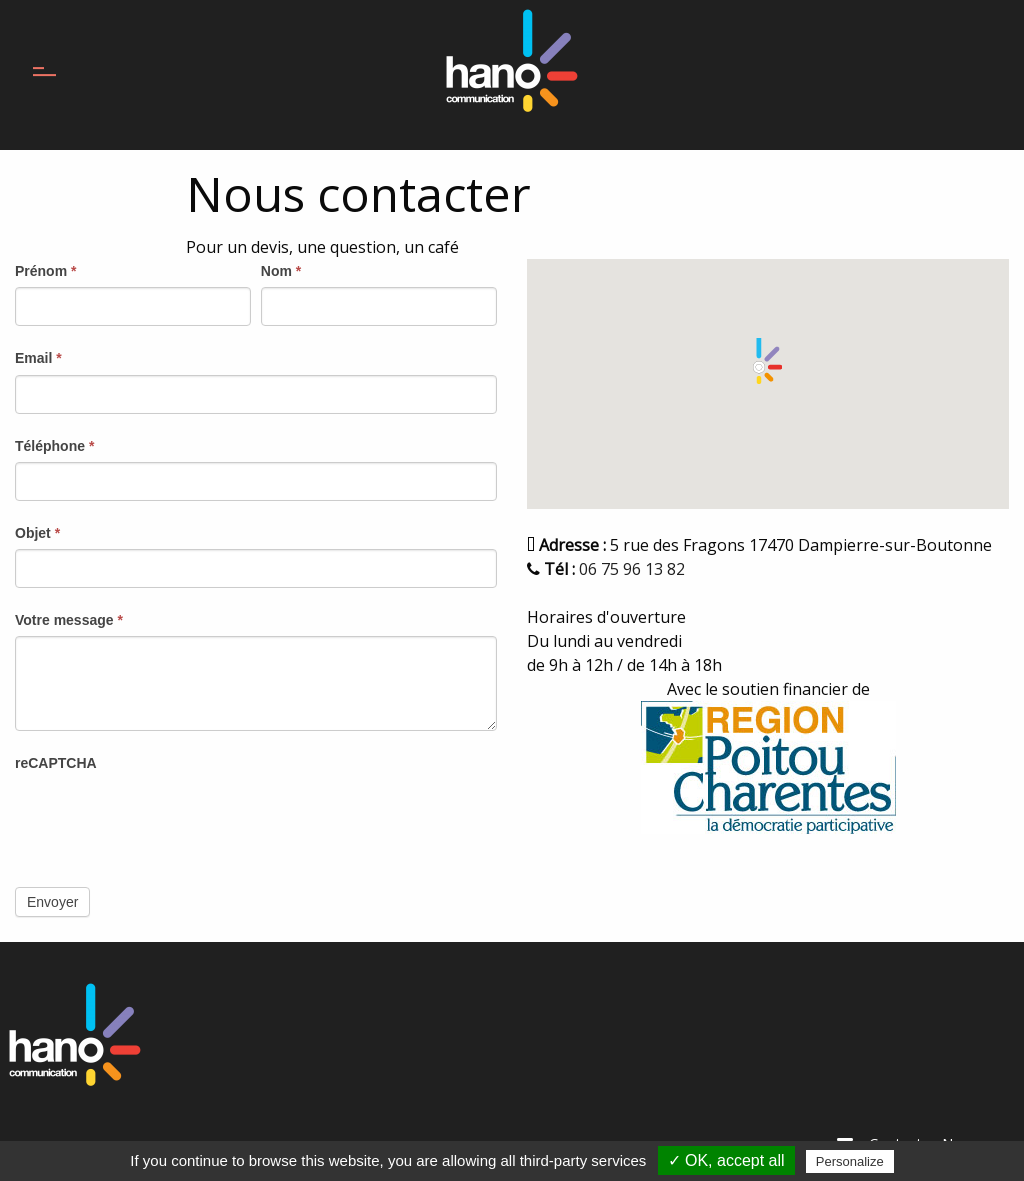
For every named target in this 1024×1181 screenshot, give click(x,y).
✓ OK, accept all (726, 1160)
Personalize (850, 1161)
